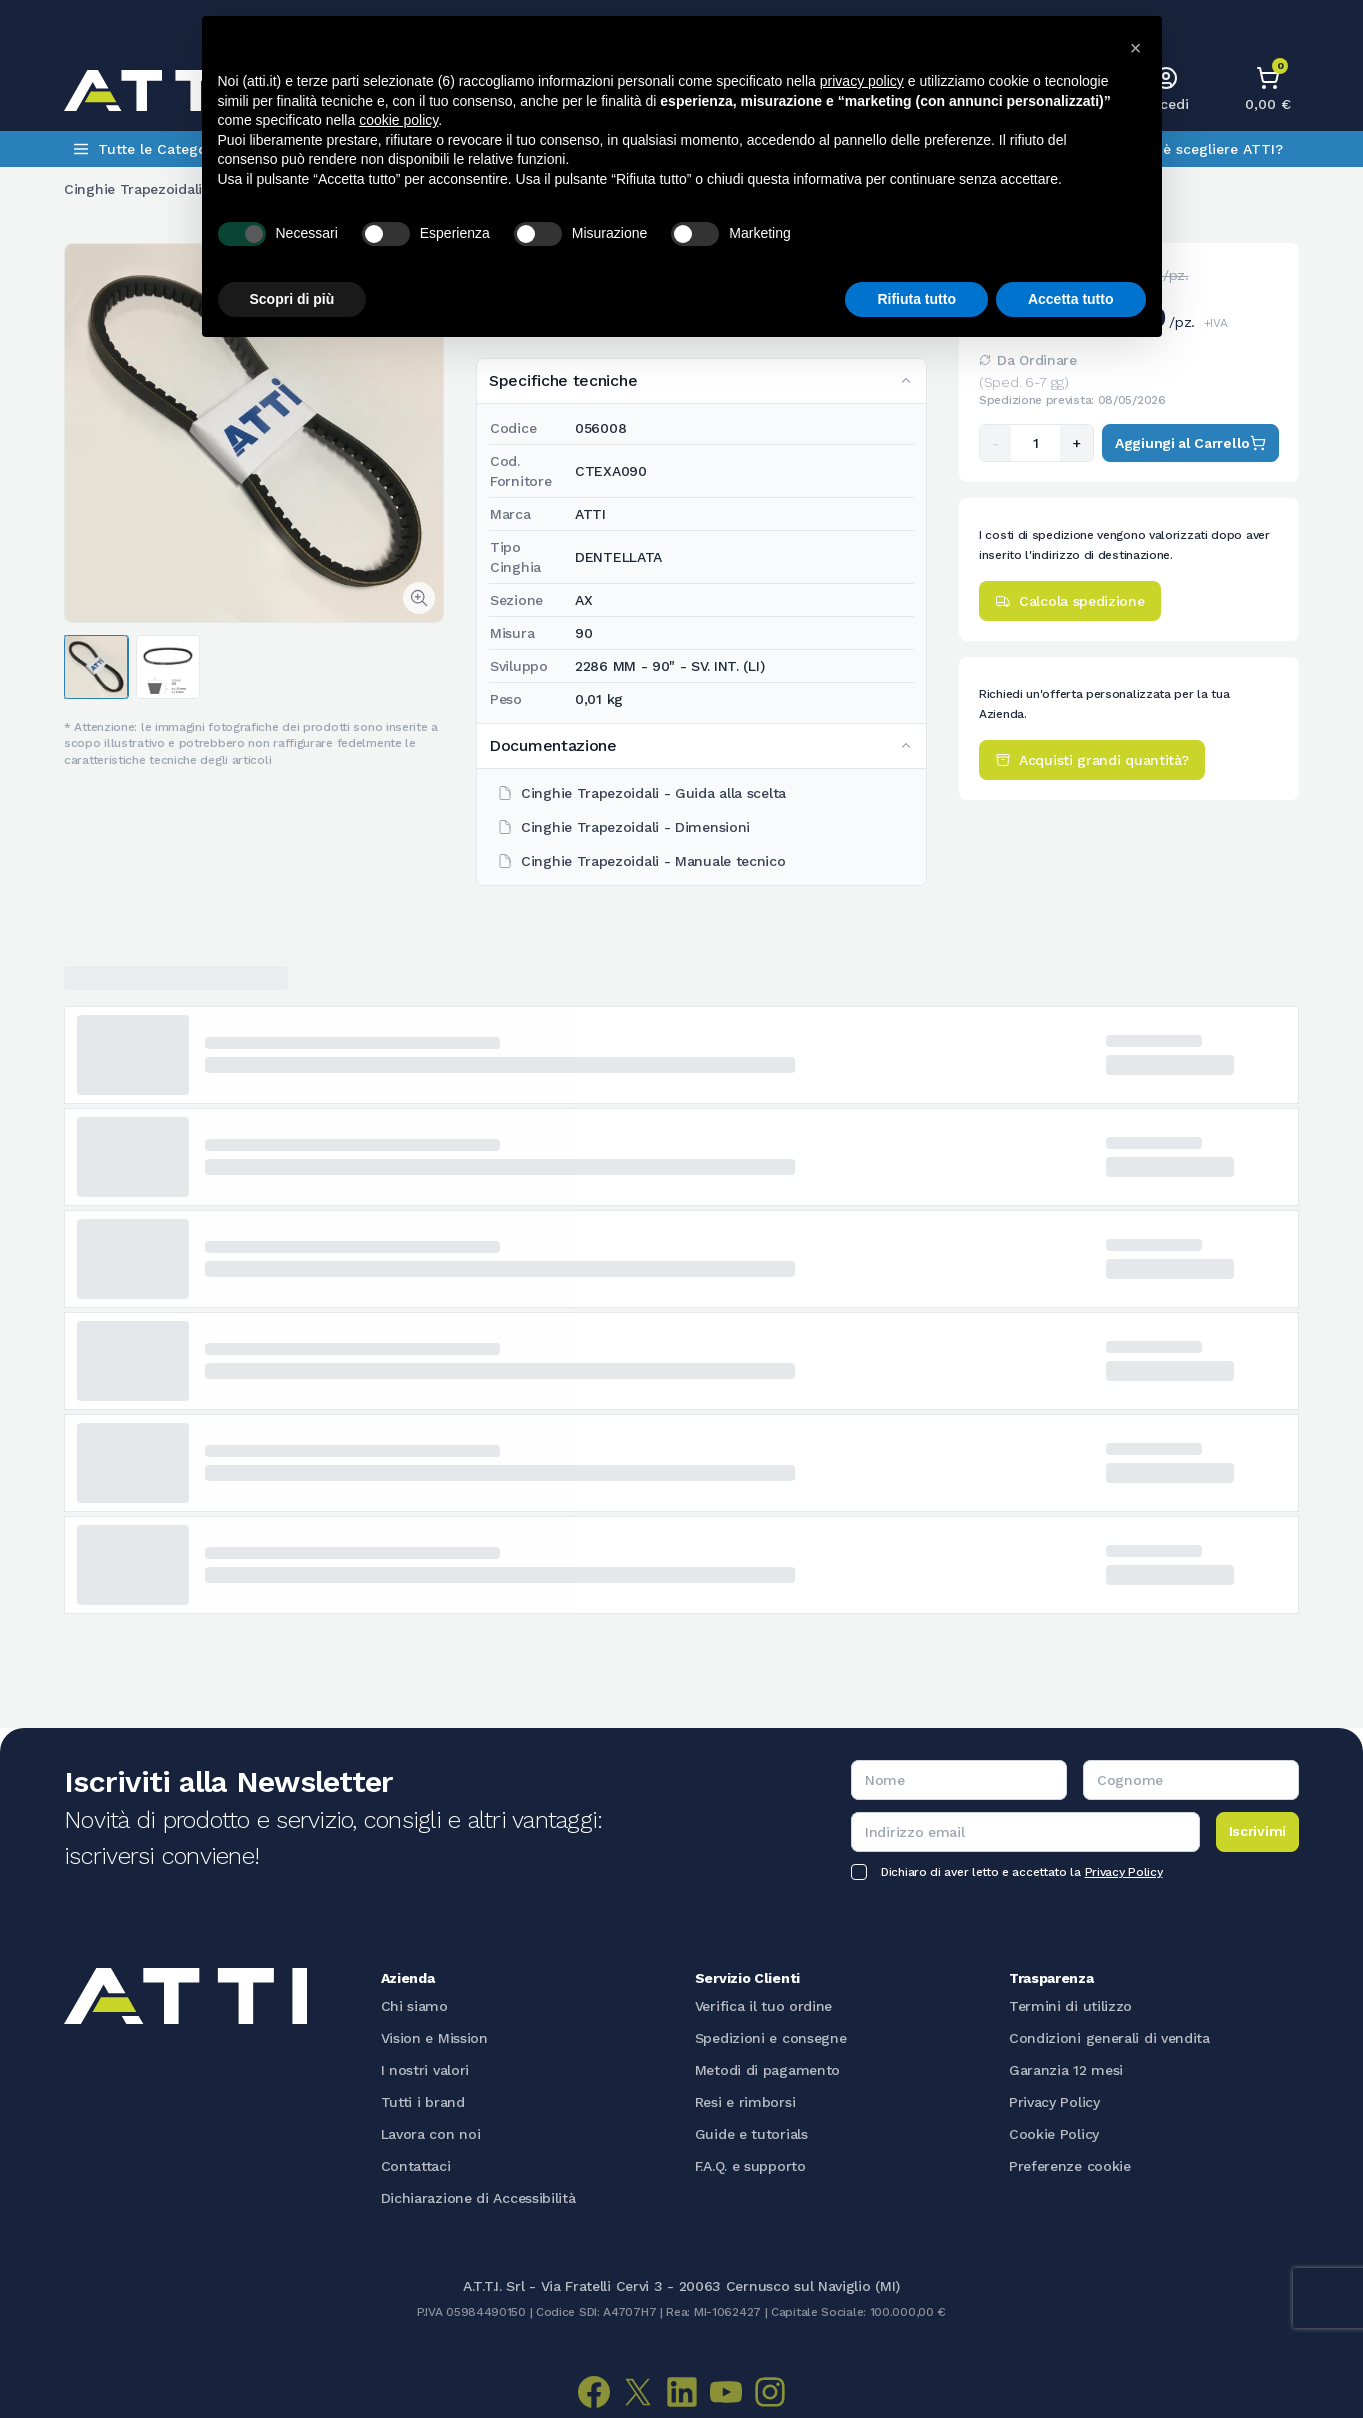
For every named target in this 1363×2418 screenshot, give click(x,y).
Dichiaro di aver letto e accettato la (1021, 1872)
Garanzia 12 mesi (1066, 2070)
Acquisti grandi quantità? (1092, 760)
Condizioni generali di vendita (1109, 2038)
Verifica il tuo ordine (763, 2006)
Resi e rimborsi (745, 2102)
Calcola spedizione (1070, 601)
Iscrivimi (1257, 1831)
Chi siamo (414, 2006)
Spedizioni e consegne (771, 2038)
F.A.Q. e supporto (750, 2166)
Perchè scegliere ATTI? (1203, 149)
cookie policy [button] (398, 120)
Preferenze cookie (1070, 2166)
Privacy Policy (1124, 1872)
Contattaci (416, 2166)
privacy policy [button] (862, 81)
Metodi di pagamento (767, 2070)
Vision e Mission (434, 2038)
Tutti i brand (423, 2102)
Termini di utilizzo (1070, 2006)
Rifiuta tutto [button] (916, 299)
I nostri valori (425, 2070)
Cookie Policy (1054, 2134)
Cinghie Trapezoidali (133, 189)
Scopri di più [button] (292, 299)
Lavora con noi (431, 2134)
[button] (1136, 48)
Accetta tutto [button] (1071, 299)
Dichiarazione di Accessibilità (478, 2198)
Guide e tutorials (751, 2134)
